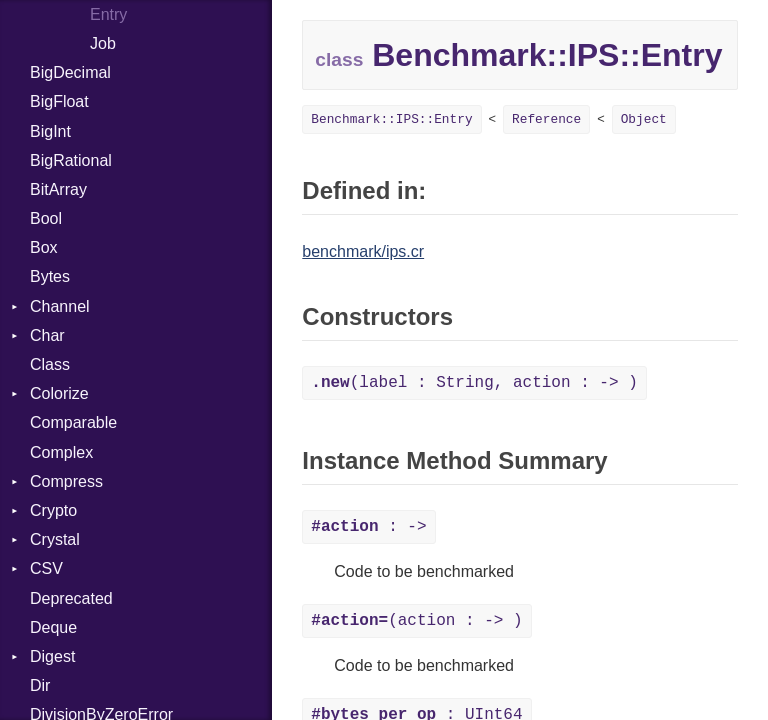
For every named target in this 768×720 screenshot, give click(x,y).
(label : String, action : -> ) (474, 383)
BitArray (58, 189)
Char (47, 335)
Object (644, 119)
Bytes (50, 276)
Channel (60, 306)
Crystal (55, 539)
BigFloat (59, 101)
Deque (53, 627)
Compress (66, 481)
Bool (46, 218)
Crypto (53, 510)
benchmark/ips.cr (363, 251)
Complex (61, 452)
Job (103, 43)
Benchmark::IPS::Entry (391, 119)
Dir (40, 685)
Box (44, 247)
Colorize (59, 393)
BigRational (71, 160)
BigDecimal (70, 72)
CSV (46, 568)
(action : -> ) (416, 621)
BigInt (50, 131)
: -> (368, 527)
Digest (52, 656)
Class (50, 364)
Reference (546, 119)
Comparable (73, 422)
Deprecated (71, 598)
